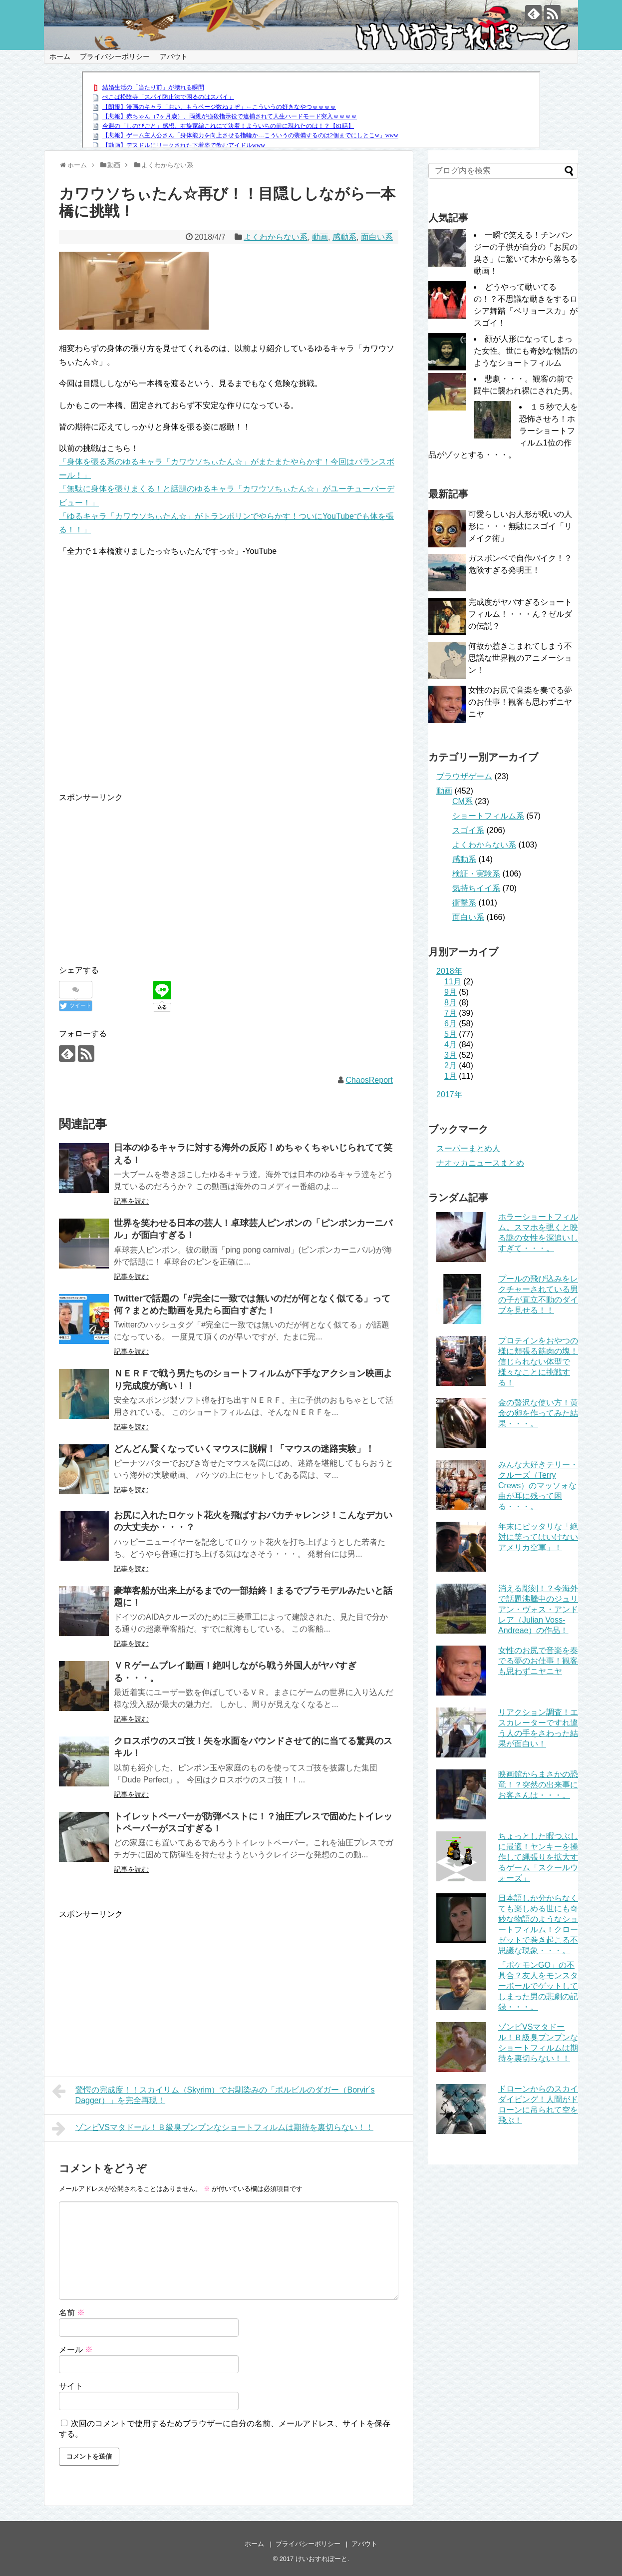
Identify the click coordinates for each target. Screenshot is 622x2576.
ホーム (59, 56)
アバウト (174, 56)
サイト (71, 2386)
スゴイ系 (468, 830)
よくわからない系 (276, 237)
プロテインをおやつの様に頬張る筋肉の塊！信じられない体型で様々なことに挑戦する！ (538, 1361)
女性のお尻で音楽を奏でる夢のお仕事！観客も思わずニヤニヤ (520, 702)
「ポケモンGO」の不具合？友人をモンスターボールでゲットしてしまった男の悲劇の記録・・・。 (538, 1986)
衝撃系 (464, 902)
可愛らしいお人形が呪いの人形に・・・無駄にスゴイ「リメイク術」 (520, 526)
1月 (450, 1076)
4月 (450, 1044)
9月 (450, 992)
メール (76, 2349)
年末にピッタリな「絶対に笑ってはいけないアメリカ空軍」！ (538, 1537)
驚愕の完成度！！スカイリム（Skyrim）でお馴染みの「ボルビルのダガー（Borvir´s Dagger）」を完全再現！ (213, 2094)
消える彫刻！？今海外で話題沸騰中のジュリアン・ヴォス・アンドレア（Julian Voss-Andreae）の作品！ (538, 1609)
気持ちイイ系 (476, 888)
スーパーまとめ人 (468, 1148)
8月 (450, 1002)
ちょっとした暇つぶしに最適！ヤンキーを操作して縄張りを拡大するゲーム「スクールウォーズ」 (538, 1857)
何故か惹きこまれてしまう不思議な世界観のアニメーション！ (520, 658)
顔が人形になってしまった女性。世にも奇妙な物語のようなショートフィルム (526, 351)
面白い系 (377, 237)
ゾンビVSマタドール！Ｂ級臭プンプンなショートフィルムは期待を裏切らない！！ (212, 2129)
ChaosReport (369, 1080)
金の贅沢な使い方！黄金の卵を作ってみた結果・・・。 (538, 1413)
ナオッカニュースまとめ (480, 1163)
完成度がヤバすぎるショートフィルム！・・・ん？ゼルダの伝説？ (520, 614)
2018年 (449, 971)
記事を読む (131, 1201)
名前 (72, 2312)
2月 (450, 1065)
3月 (450, 1055)
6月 (450, 1023)
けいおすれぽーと (321, 2559)
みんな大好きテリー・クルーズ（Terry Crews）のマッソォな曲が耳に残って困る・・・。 (538, 1485)
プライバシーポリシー (115, 56)
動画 (320, 237)
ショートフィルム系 (488, 816)
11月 (452, 981)
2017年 (449, 1094)
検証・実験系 (476, 873)
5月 (450, 1034)
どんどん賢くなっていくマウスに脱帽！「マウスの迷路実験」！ (244, 1449)
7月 (450, 1013)
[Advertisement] (143, 874)
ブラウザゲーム (464, 776)
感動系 (344, 237)
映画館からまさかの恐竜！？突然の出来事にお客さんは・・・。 (538, 1784)
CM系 (462, 801)
